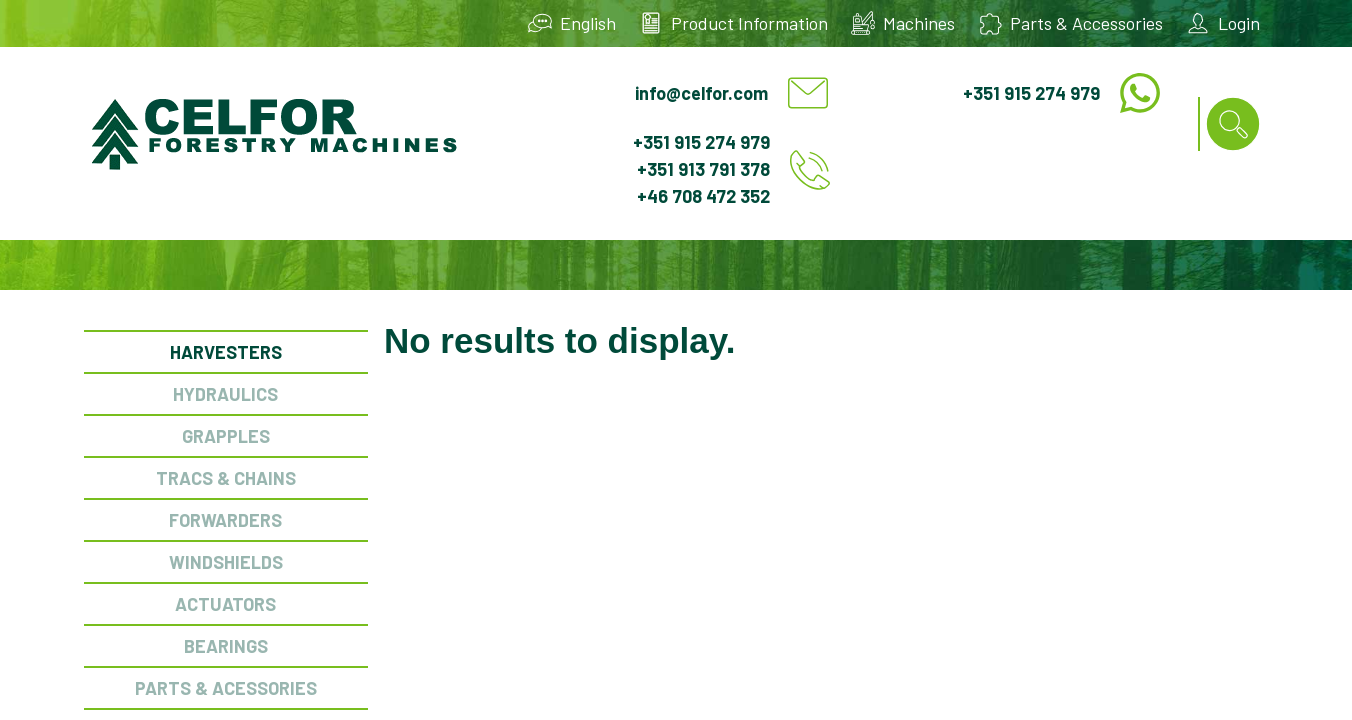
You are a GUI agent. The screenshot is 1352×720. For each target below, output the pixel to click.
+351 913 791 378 (703, 169)
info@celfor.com (701, 93)
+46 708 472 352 (703, 196)
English (588, 23)
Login (1239, 23)
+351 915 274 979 (1031, 93)
